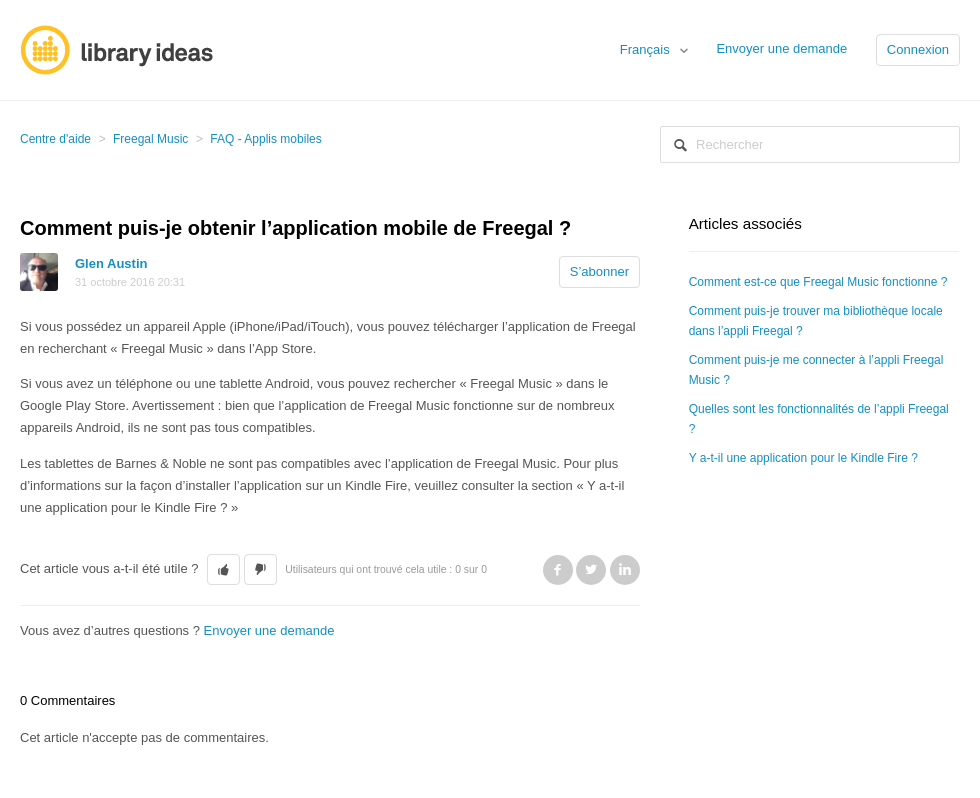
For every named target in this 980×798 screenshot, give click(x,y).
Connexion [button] (918, 49)
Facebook (558, 570)
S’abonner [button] (599, 271)
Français (646, 49)
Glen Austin (111, 263)
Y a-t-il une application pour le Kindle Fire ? (803, 458)
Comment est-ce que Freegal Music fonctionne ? (818, 282)
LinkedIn (625, 570)
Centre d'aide (55, 139)
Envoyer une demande (781, 48)
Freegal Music (150, 139)
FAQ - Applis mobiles (265, 139)
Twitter (591, 570)
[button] (223, 570)
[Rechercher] (810, 144)
